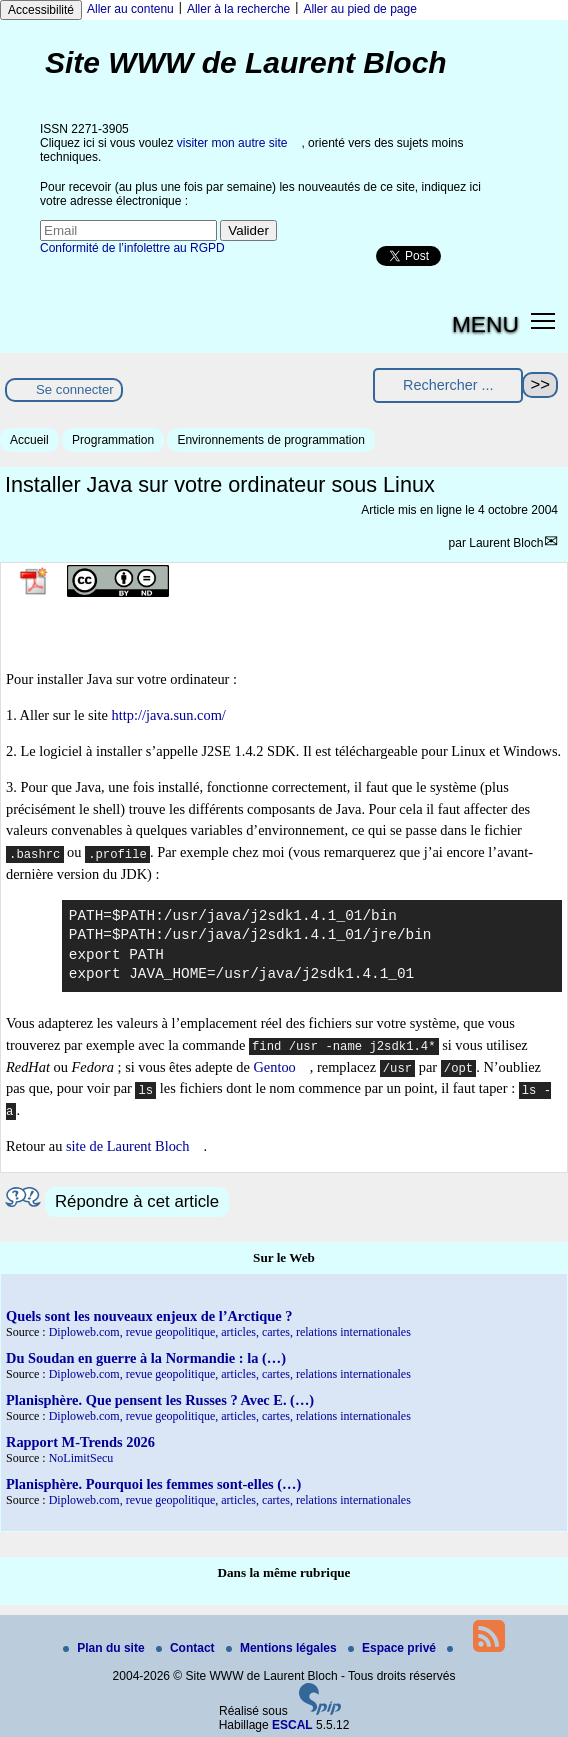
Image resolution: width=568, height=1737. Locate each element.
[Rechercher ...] (448, 385)
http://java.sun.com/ (169, 715)
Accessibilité (41, 10)
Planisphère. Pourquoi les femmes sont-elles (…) (153, 1484)
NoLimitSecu (81, 1458)
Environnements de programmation (270, 440)
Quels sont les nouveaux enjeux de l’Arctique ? (149, 1316)
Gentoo (274, 1067)
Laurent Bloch (506, 543)
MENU (485, 324)
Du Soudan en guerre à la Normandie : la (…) (146, 1358)
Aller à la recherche (238, 9)
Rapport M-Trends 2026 (80, 1442)
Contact (187, 1648)
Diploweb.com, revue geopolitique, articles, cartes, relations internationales (230, 1332)
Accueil (29, 440)
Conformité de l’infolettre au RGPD (132, 248)
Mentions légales (283, 1648)
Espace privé (393, 1648)
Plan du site (105, 1648)
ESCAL (292, 1725)
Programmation (113, 440)
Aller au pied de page (359, 9)
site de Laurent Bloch (127, 1146)
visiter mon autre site (232, 143)
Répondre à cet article (137, 1201)
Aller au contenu (130, 9)
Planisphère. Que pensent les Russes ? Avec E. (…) (160, 1400)
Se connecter (75, 389)
